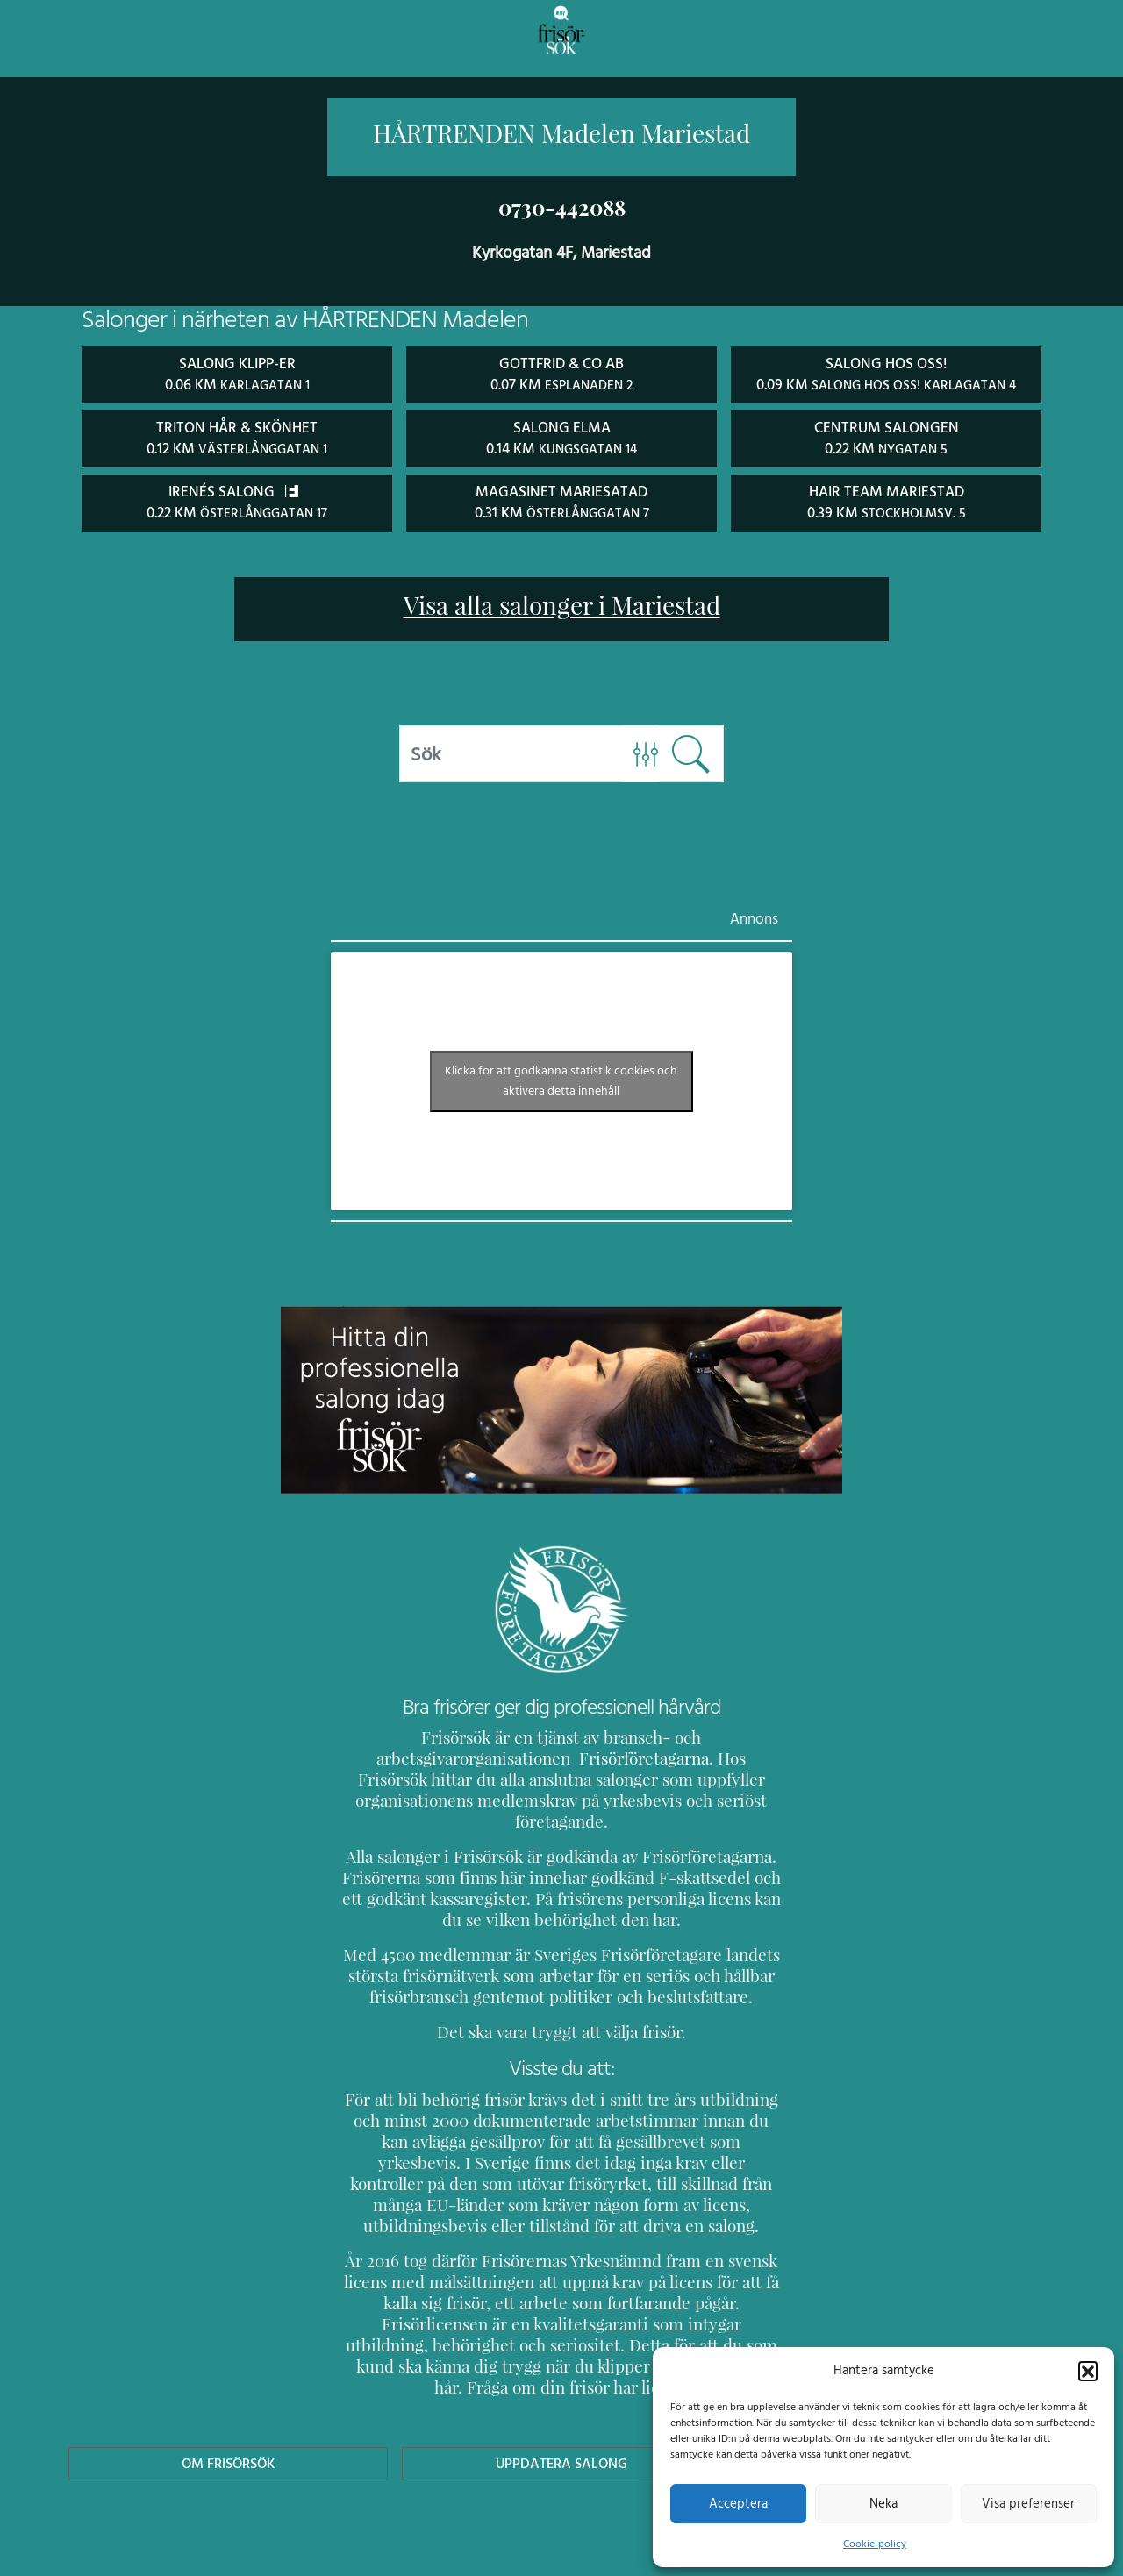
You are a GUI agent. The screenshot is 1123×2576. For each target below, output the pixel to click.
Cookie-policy (874, 2543)
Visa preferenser (1028, 2503)
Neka (883, 2503)
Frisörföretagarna (404, 1755)
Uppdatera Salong (561, 2397)
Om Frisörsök (228, 2397)
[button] (1088, 2370)
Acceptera (738, 2503)
